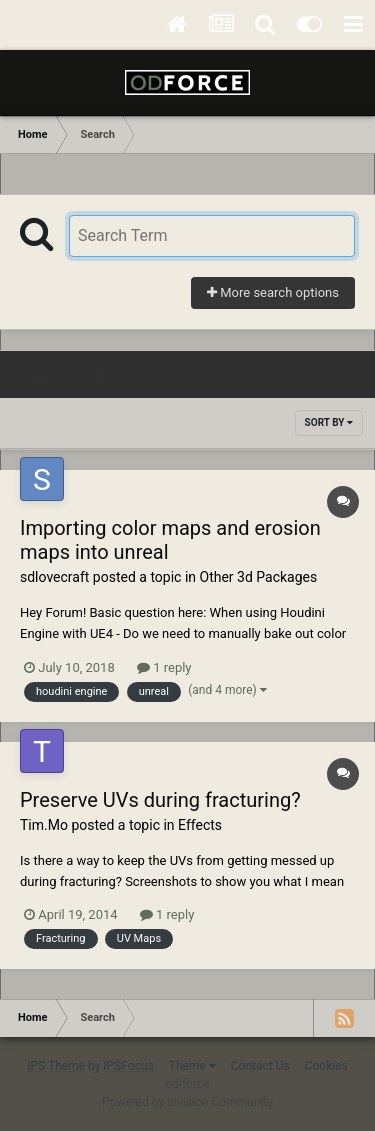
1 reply (164, 667)
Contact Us (260, 1066)
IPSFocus (128, 1066)
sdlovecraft (54, 577)
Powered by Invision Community (187, 1102)
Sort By (329, 422)
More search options (273, 292)
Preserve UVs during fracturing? (160, 800)
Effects (200, 825)
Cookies (326, 1066)
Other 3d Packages (259, 577)
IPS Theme (56, 1066)
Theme (192, 1066)
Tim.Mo (44, 825)
